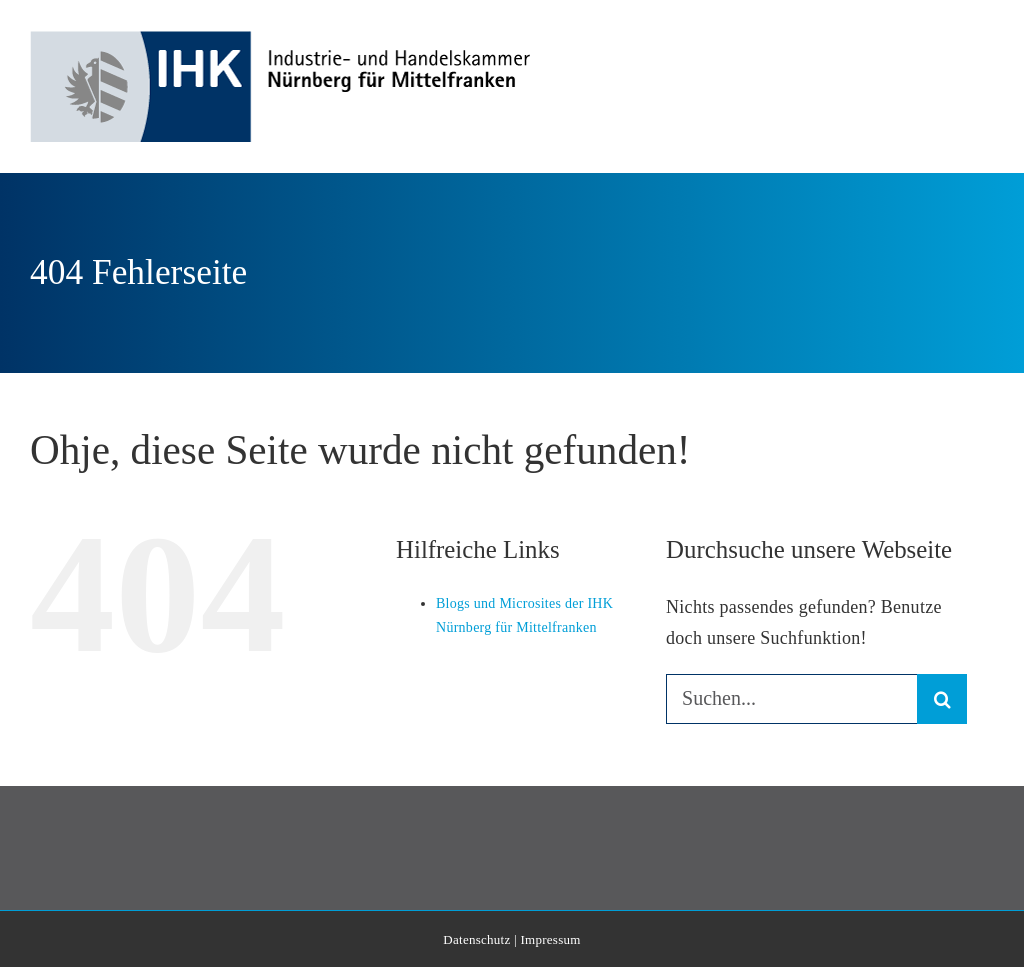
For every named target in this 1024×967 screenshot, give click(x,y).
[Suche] (942, 699)
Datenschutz (476, 939)
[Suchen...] (791, 699)
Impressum (550, 939)
